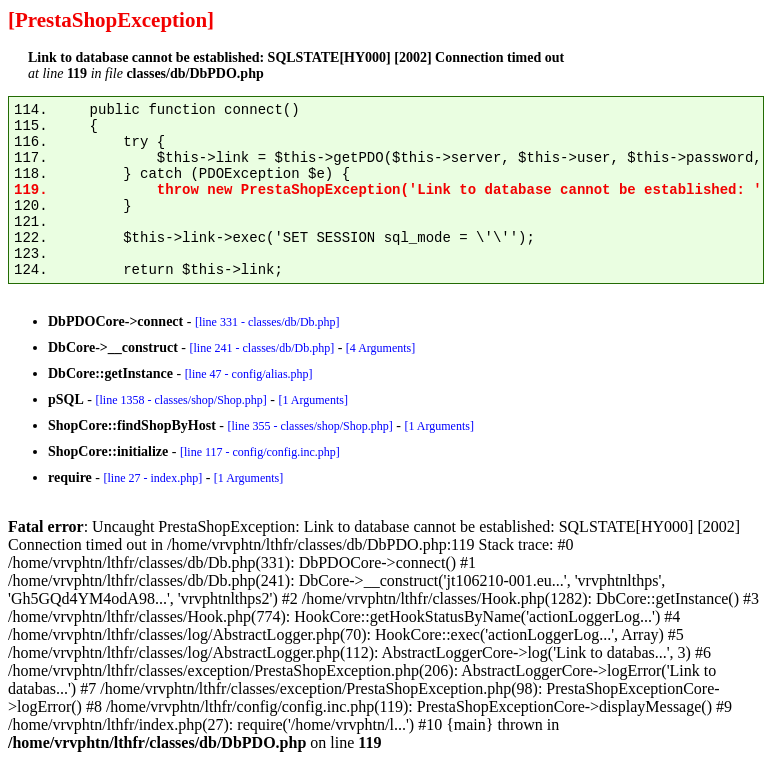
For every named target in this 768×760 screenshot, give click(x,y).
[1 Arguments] (312, 400)
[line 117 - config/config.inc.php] (260, 452)
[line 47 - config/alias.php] (249, 374)
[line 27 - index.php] (152, 478)
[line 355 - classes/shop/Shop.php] (309, 426)
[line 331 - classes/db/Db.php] (267, 322)
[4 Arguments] (380, 348)
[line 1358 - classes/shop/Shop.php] (180, 400)
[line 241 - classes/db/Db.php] (261, 348)
